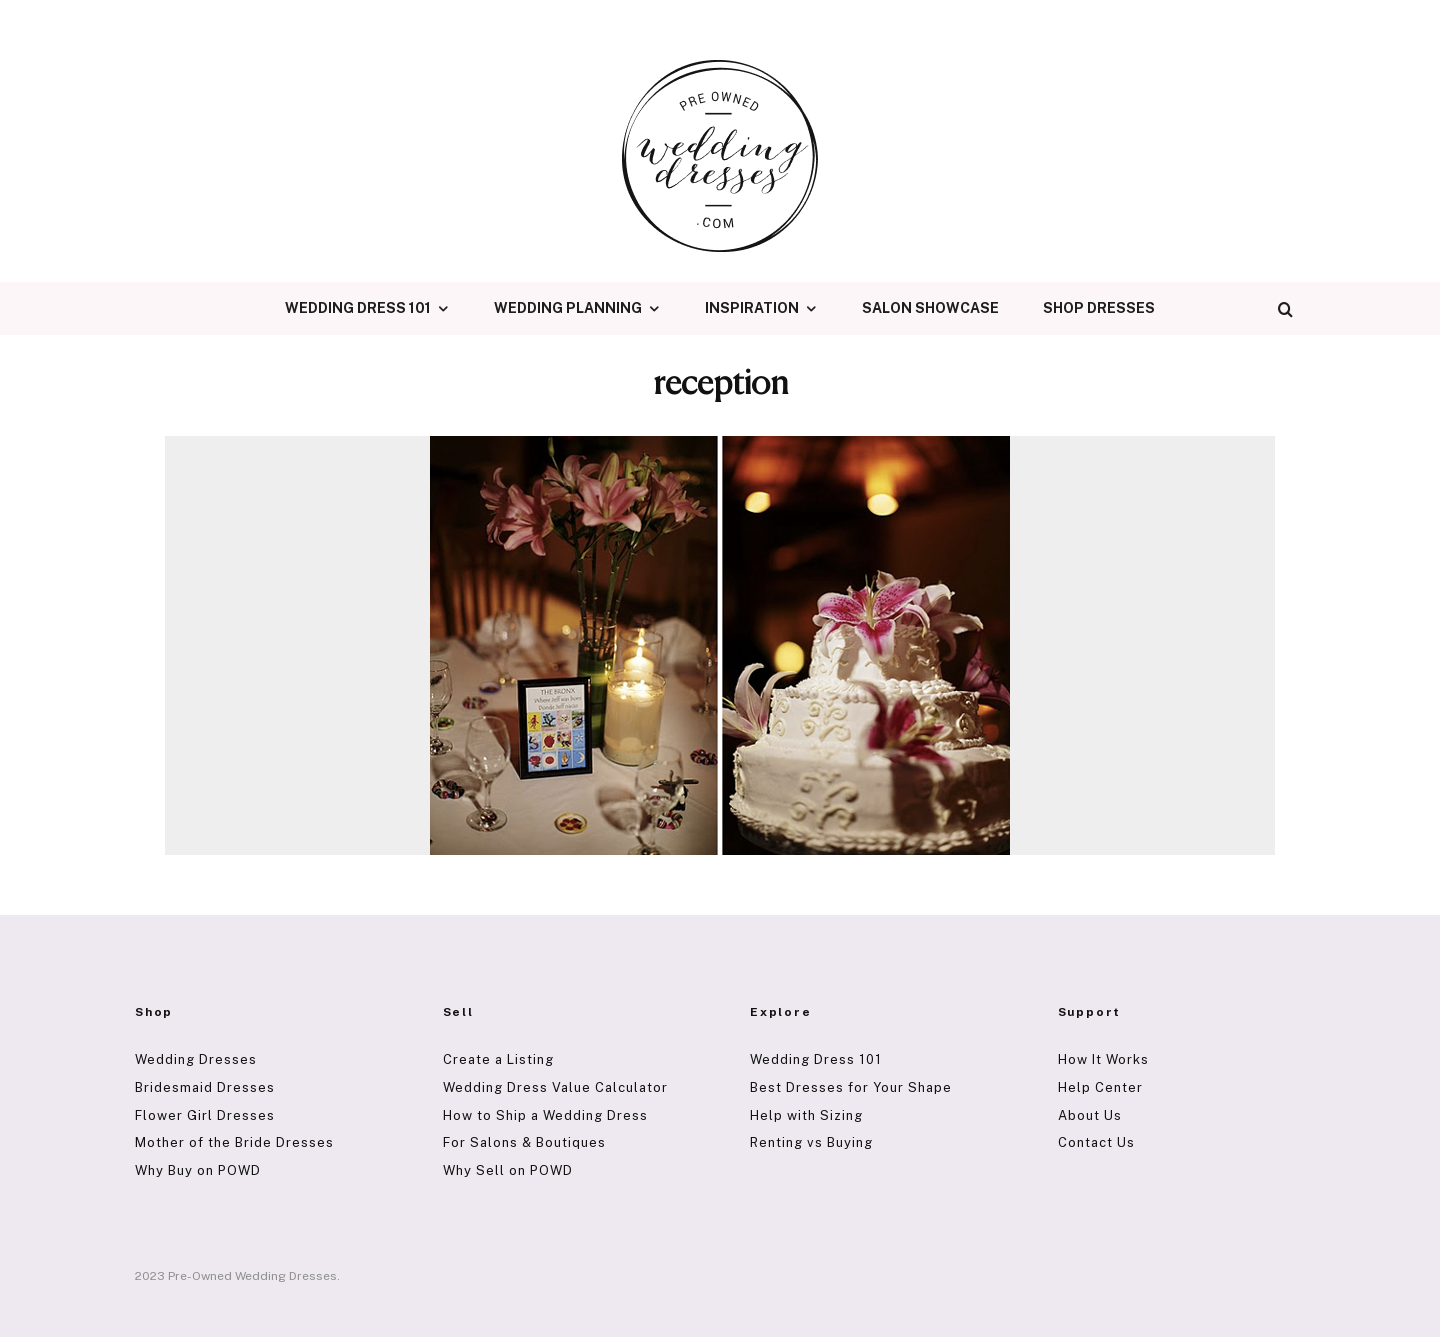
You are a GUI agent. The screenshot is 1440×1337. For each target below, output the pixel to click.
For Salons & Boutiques (524, 1142)
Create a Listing (498, 1059)
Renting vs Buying (811, 1142)
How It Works (1103, 1059)
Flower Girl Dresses (205, 1115)
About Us (1090, 1115)
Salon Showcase (930, 308)
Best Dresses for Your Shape (851, 1087)
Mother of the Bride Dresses (234, 1142)
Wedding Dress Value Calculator (555, 1087)
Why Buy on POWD (198, 1170)
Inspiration (752, 308)
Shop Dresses (1099, 308)
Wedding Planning (568, 308)
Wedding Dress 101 (358, 308)
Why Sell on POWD (508, 1170)
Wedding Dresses (196, 1059)
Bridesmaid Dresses (205, 1087)
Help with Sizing (806, 1115)
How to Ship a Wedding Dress (545, 1115)
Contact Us (1096, 1142)
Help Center (1100, 1087)
